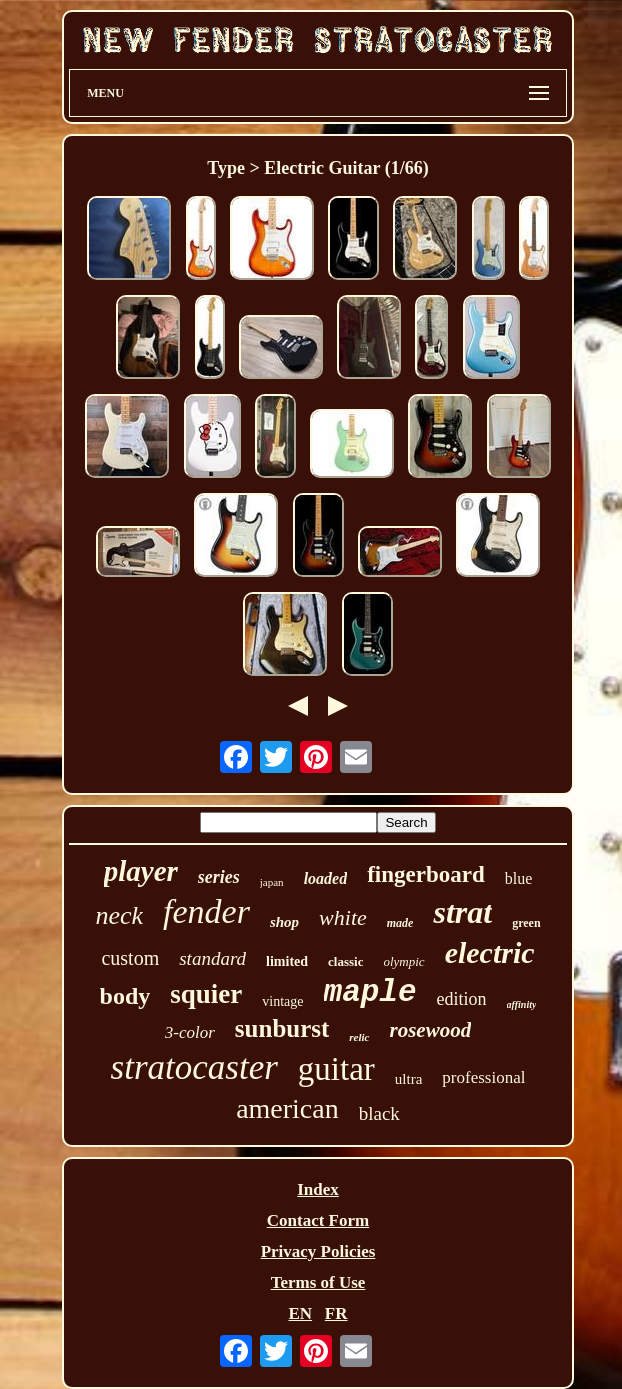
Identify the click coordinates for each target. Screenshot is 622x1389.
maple (370, 992)
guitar (336, 1069)
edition (462, 999)
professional (483, 1077)
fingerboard (426, 874)
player (141, 871)
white (343, 917)
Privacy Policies (318, 1251)
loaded (326, 878)
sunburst (282, 1028)
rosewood (431, 1030)
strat (462, 912)
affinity (522, 1004)
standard (212, 958)
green (526, 923)
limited (287, 961)
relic (359, 1037)
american (287, 1108)
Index (318, 1189)
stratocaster (194, 1067)
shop (284, 922)
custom (130, 958)
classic (345, 961)
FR (336, 1313)
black (379, 1113)
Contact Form (318, 1220)
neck (119, 915)
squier (206, 994)
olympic (403, 961)
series (219, 877)
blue (519, 878)
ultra (409, 1079)
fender (206, 911)
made (400, 923)
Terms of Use (318, 1282)
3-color (190, 1032)
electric (490, 952)
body (125, 996)
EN (300, 1313)
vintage (282, 1001)
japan (272, 882)
